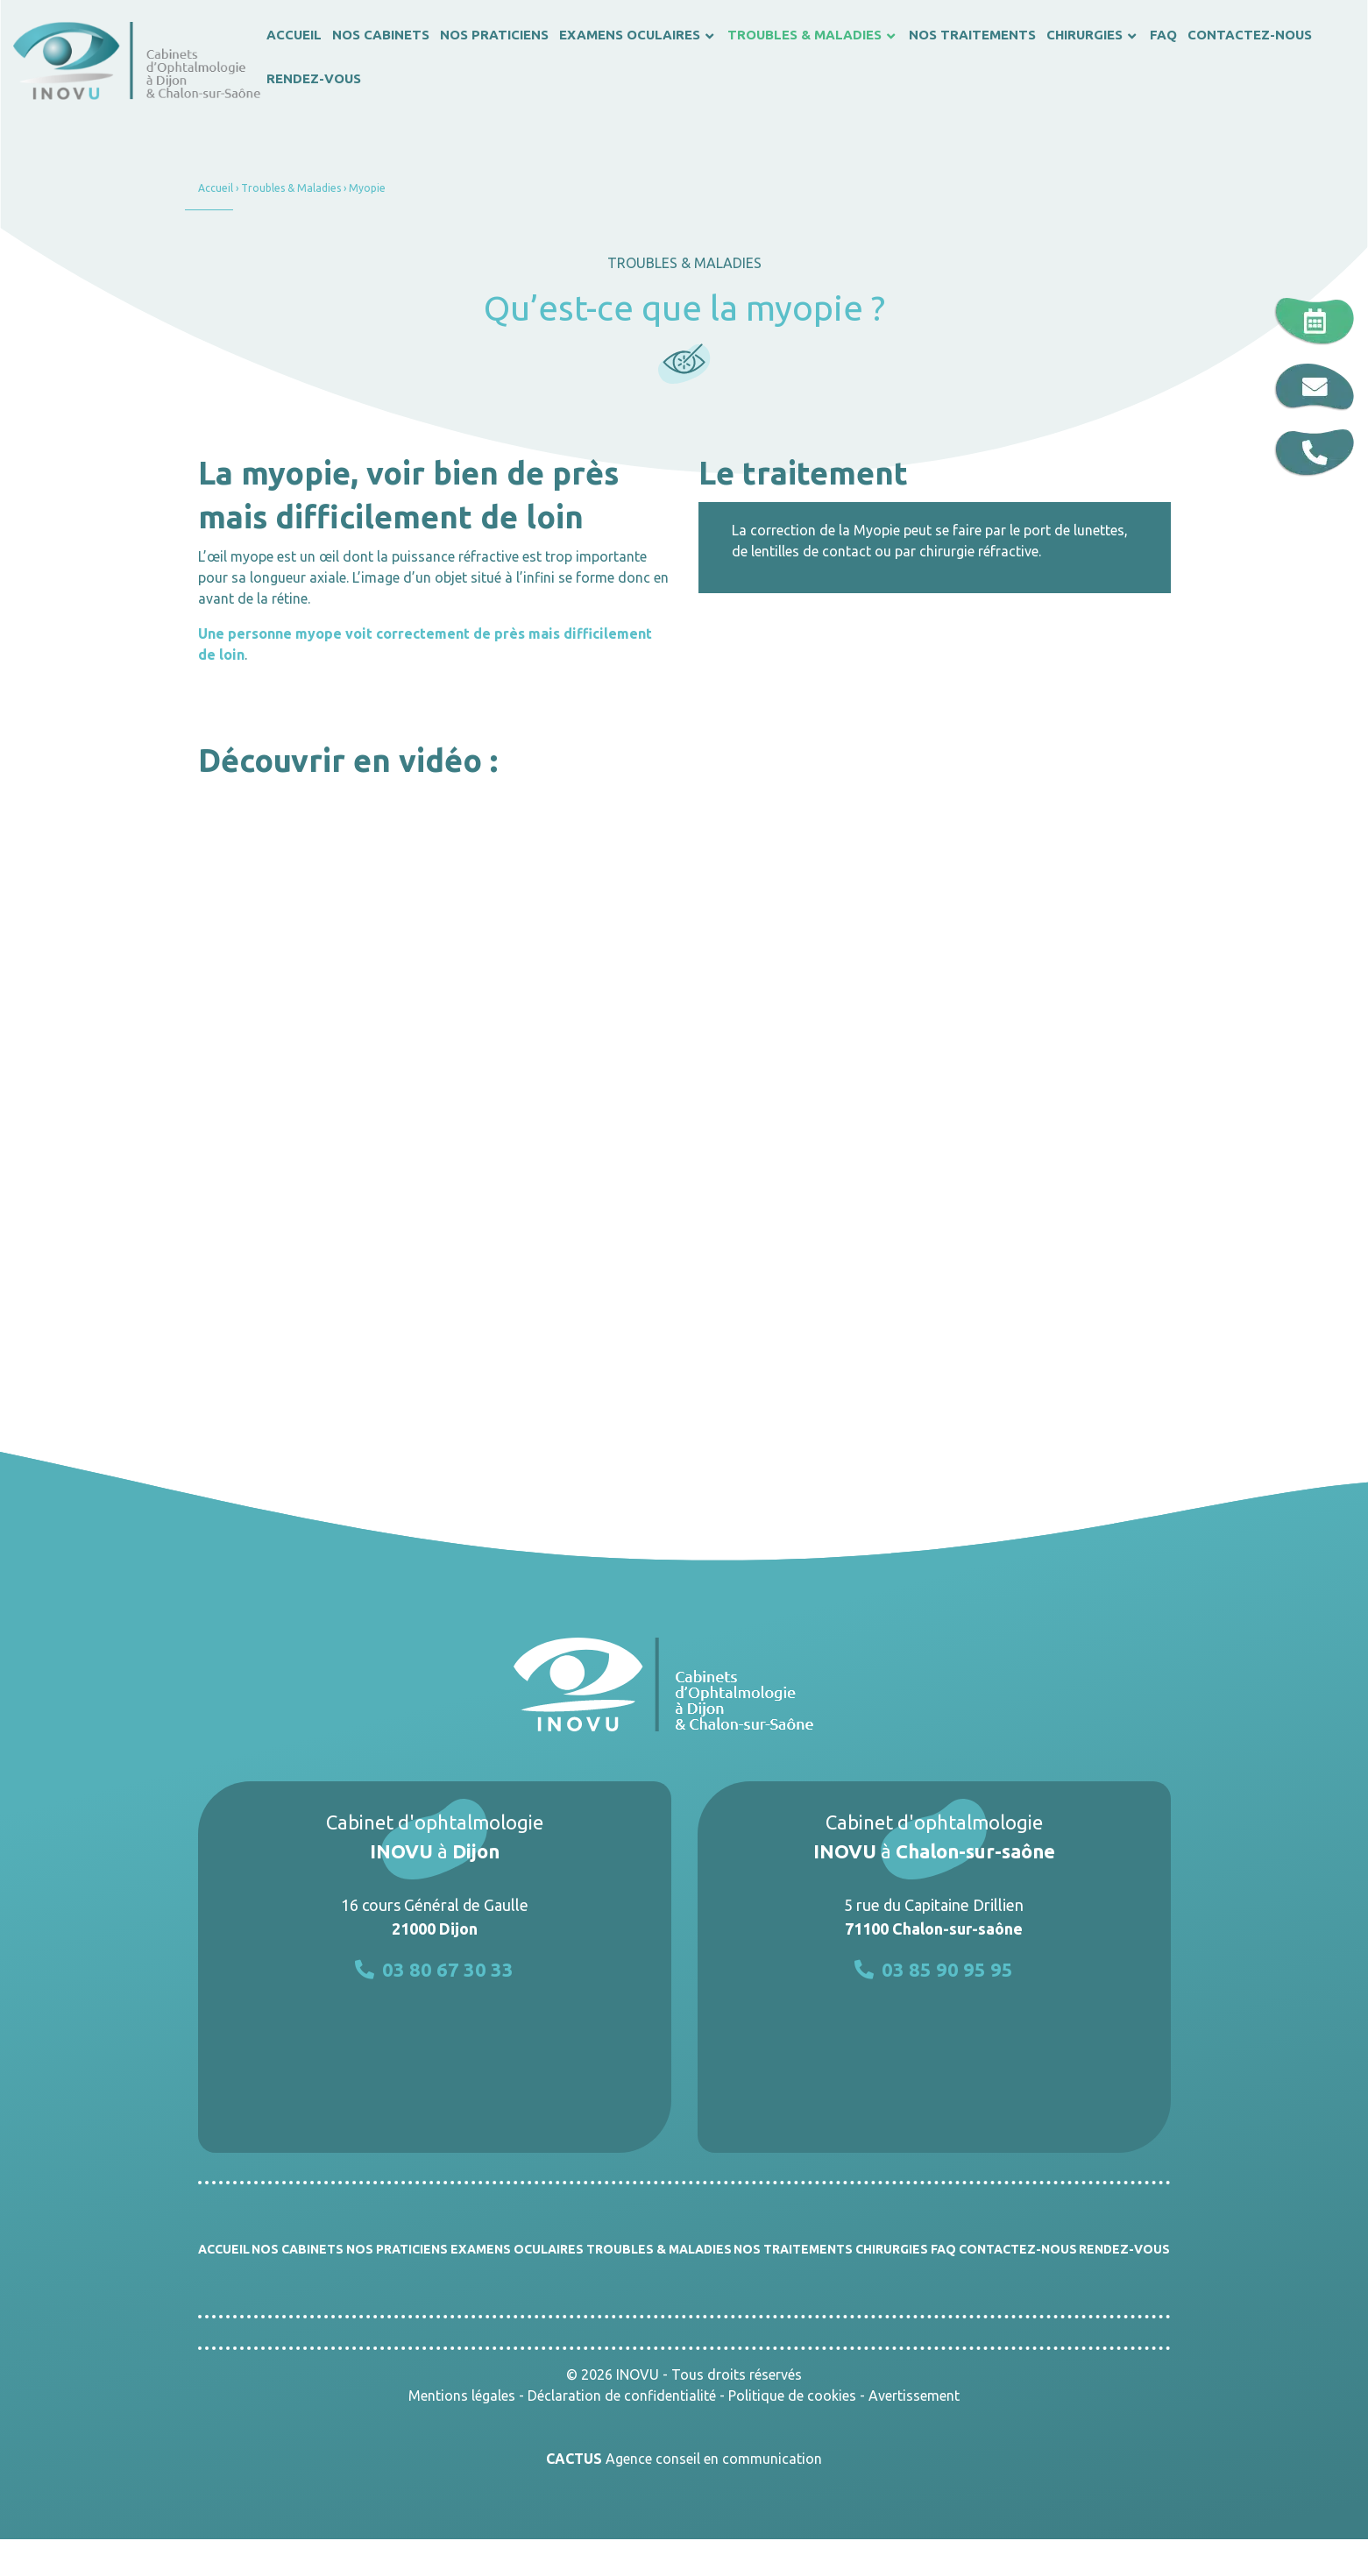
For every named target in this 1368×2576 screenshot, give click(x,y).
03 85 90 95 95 (933, 1969)
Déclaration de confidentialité (622, 2395)
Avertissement (914, 2395)
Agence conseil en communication (684, 2458)
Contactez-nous (1018, 2249)
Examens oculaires (517, 2249)
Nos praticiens (397, 2249)
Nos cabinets (298, 2249)
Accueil (215, 188)
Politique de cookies (792, 2395)
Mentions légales (461, 2395)
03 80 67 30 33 (434, 1969)
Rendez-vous (1124, 2249)
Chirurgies (891, 2249)
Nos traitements (793, 2249)
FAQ (943, 2249)
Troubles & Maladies (291, 188)
